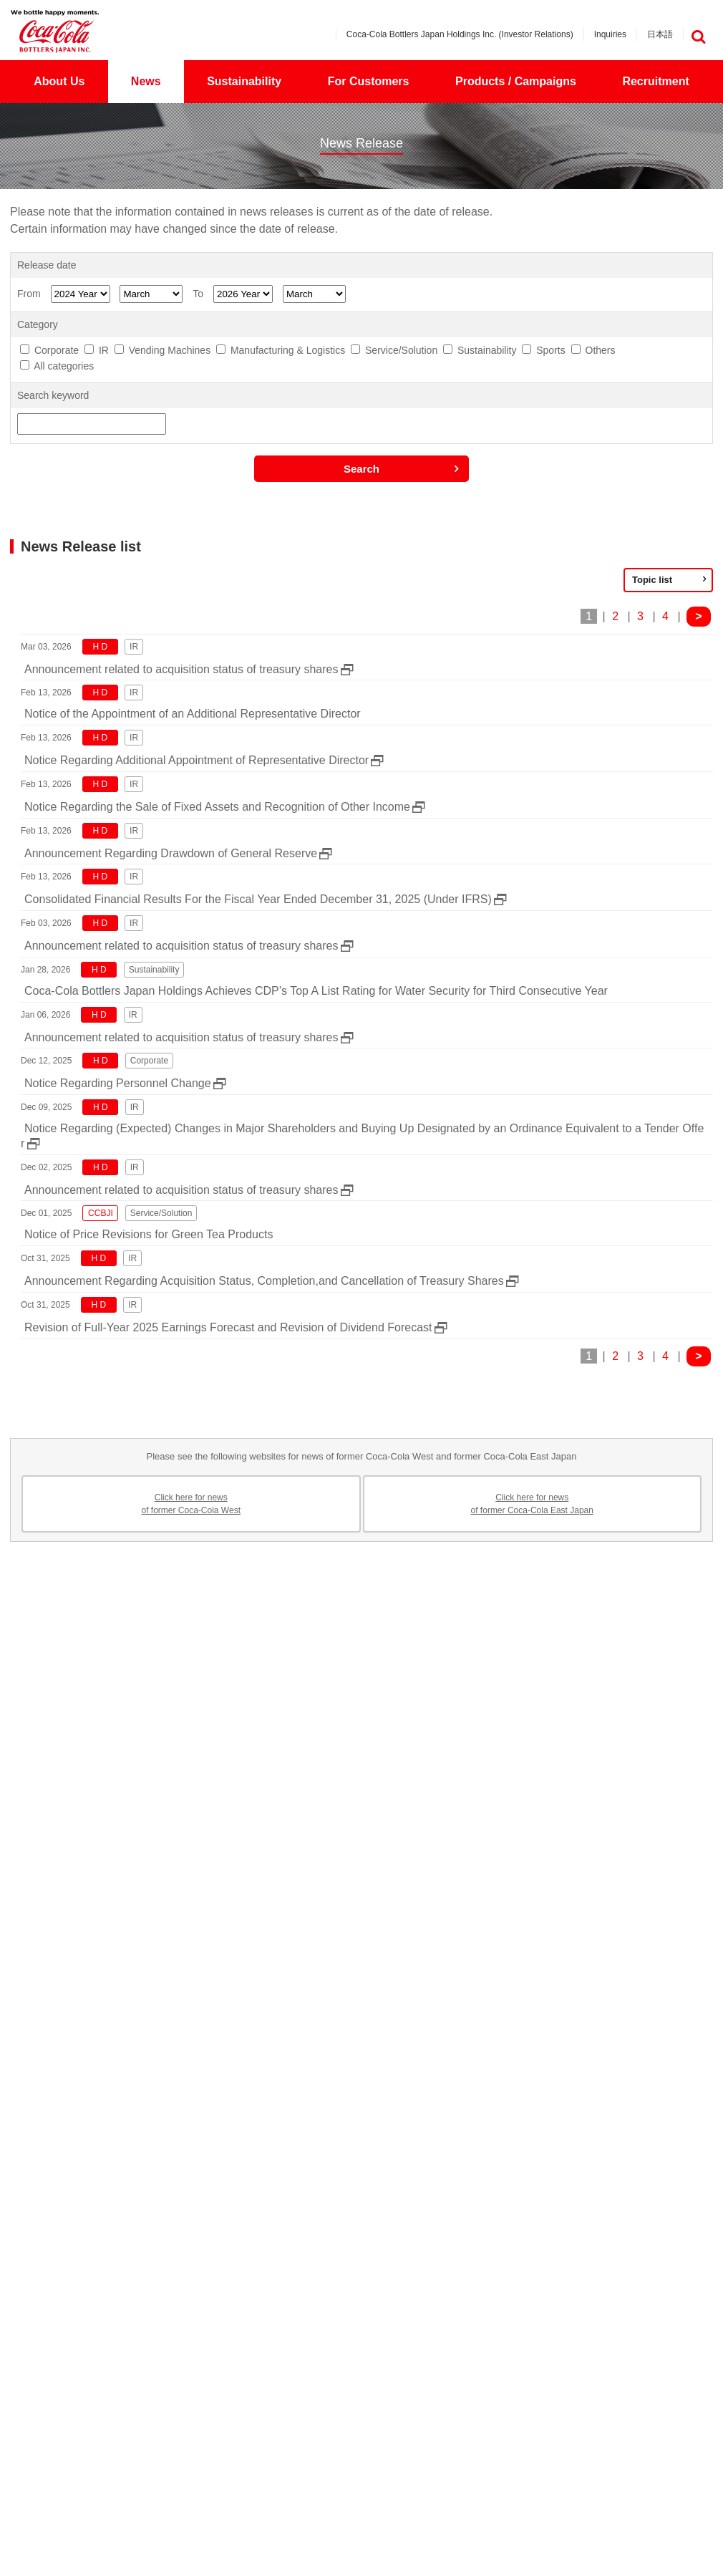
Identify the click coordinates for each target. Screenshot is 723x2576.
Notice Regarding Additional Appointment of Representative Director (196, 760)
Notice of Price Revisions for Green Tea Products (148, 1234)
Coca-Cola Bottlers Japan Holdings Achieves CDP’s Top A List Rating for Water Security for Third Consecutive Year (316, 991)
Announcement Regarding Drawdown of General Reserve (170, 853)
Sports (550, 350)
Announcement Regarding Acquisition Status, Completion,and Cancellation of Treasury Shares (264, 1281)
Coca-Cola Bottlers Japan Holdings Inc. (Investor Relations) (459, 34)
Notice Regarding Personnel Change (117, 1083)
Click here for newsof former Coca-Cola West (191, 1503)
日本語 (660, 34)
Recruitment (655, 81)
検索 (698, 37)
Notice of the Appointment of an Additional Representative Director (192, 714)
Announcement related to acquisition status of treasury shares (181, 669)
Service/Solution (401, 350)
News (146, 81)
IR (104, 350)
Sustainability (244, 81)
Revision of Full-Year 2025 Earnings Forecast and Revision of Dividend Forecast (228, 1327)
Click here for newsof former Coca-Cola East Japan (532, 1503)
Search (361, 469)
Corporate (56, 350)
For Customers (368, 81)
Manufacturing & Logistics (288, 350)
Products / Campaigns (515, 81)
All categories (64, 366)
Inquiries (610, 34)
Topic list (652, 579)
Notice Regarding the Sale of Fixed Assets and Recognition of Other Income (217, 807)
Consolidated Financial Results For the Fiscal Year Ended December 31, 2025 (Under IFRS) (258, 899)
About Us (59, 81)
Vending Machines (169, 350)
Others (601, 350)
